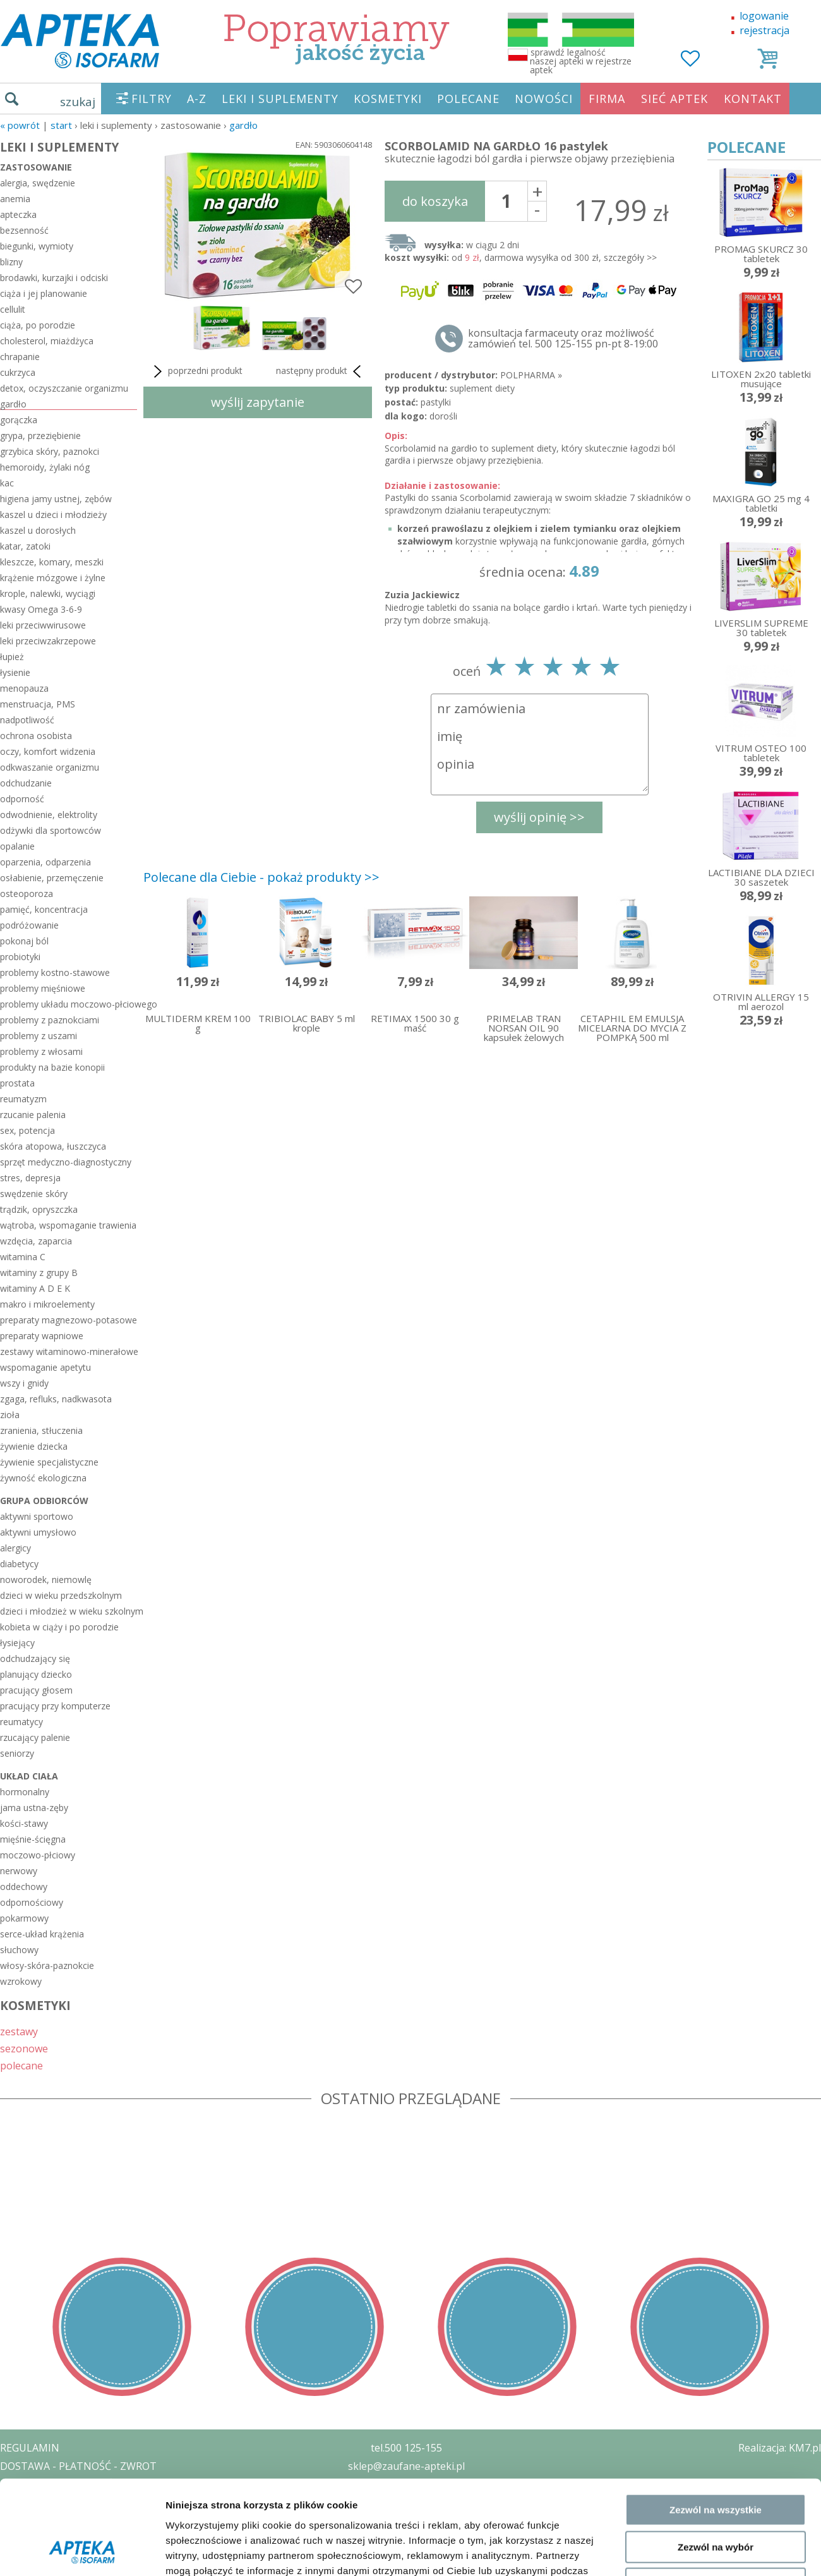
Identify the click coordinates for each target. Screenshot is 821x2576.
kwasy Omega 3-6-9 (41, 609)
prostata (17, 1083)
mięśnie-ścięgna (33, 1839)
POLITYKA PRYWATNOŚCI (61, 2484)
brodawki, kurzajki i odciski (54, 278)
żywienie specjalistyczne (49, 1462)
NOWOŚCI (544, 98)
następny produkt (321, 371)
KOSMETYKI (388, 98)
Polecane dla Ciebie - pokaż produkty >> (261, 877)
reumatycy (21, 1722)
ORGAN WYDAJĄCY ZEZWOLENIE (77, 2520)
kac (7, 483)
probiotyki (20, 957)
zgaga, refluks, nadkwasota (56, 1399)
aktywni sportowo (36, 1516)
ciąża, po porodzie (37, 325)
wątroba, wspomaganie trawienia (68, 1225)
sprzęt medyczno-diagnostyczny (65, 1162)
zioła (10, 1415)
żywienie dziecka (34, 1446)
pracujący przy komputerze (55, 1706)
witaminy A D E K (35, 1288)
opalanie (17, 846)
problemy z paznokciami (49, 1020)
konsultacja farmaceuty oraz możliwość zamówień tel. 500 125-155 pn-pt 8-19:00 (563, 338)
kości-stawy (24, 1823)
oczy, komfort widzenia (47, 751)
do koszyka (435, 201)
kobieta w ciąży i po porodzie (59, 1627)
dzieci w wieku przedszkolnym (61, 1595)
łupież (12, 657)
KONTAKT (753, 98)
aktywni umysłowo (38, 1532)
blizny (11, 262)
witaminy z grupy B (39, 1273)
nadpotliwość (27, 720)
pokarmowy (24, 1918)
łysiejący (17, 1643)
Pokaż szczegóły (674, 2111)
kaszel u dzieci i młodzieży (53, 515)
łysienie (15, 672)
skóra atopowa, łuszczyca (53, 1146)
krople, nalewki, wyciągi (47, 593)
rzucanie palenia (33, 1115)
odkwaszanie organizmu (49, 767)
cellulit (12, 309)
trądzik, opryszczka (39, 1209)
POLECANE (468, 98)
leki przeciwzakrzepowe (48, 641)
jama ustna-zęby (34, 1808)
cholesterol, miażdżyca (46, 341)
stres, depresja (30, 1178)
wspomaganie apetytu (45, 1367)
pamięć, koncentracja (44, 909)
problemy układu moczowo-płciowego (68, 1004)
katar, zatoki (25, 546)
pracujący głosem (36, 1690)
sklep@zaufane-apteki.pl (406, 2466)
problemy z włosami (41, 1051)
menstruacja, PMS (37, 704)
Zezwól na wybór (715, 2019)
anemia (15, 199)
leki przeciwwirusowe (43, 625)
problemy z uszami (38, 1036)
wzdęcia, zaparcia (36, 1241)
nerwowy (18, 1871)
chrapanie (20, 357)
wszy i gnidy (24, 1383)
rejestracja (764, 30)
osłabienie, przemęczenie (52, 878)
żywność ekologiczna (43, 1478)
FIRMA (607, 98)
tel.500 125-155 (406, 2448)
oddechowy (23, 1887)
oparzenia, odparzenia (45, 862)
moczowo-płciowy (37, 1855)
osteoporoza (26, 894)
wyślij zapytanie (257, 402)
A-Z (197, 98)
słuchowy (19, 1950)
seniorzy (17, 1753)
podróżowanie (29, 925)
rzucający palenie (35, 1737)
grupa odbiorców (44, 1501)
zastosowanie (36, 167)
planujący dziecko (36, 1674)
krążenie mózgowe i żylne (52, 578)
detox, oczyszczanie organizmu (64, 388)
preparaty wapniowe (41, 1336)
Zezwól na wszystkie (715, 1982)
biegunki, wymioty (36, 246)
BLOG (13, 2539)
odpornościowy (31, 1902)
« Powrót (20, 125)
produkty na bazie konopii (52, 1067)
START (61, 125)
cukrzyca (17, 372)
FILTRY (151, 98)
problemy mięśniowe (42, 988)
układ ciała (29, 1776)
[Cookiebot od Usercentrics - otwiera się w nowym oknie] (82, 2111)
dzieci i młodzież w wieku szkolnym (68, 1611)
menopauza (24, 688)
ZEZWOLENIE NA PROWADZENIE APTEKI (96, 2502)
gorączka (18, 420)
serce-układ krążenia (42, 1934)
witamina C (22, 1257)
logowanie (764, 16)
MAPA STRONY (35, 2557)
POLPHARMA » (531, 375)
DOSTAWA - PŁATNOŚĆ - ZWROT (78, 2466)
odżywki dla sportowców (50, 830)
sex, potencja (27, 1130)
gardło (243, 125)
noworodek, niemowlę (46, 1580)
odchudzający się (35, 1658)
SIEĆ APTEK (674, 98)
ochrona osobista (36, 736)
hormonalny (24, 1792)
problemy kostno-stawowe (55, 972)
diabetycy (19, 1564)
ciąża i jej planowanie (43, 293)
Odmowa (715, 2055)
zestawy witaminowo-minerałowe (68, 1351)
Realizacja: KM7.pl (779, 2448)
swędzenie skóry (34, 1194)
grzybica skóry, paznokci (49, 451)
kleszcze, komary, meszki (52, 562)
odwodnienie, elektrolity (48, 815)
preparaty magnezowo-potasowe (68, 1320)
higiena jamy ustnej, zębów (56, 499)
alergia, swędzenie (37, 183)
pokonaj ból (24, 941)
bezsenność (24, 230)
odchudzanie (26, 783)
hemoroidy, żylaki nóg (45, 467)
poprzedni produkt (196, 371)
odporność (22, 799)
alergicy (15, 1548)
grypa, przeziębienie (40, 436)
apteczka (18, 214)
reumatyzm (23, 1099)
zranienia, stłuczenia (41, 1430)
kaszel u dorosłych (38, 530)
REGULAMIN (29, 2448)
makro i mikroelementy (47, 1304)
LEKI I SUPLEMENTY (280, 98)
